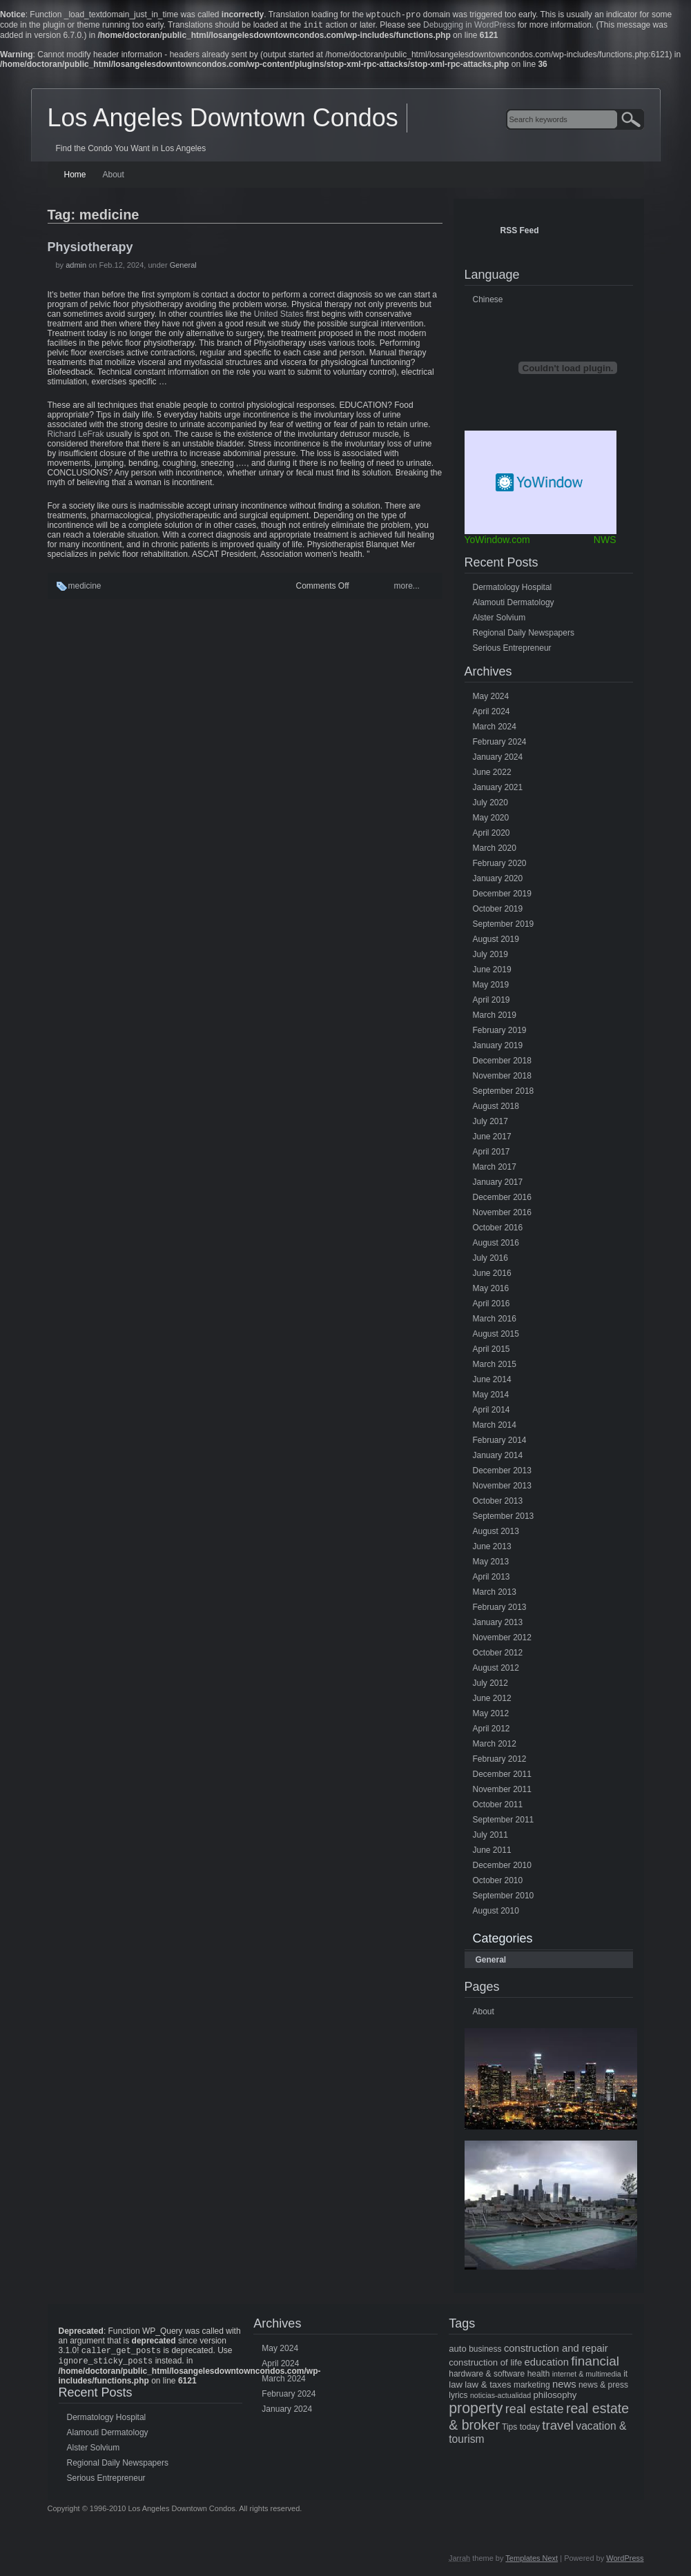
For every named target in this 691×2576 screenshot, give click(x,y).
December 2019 (502, 896)
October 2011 (498, 1807)
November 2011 (502, 1792)
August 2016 (496, 1245)
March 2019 (494, 1018)
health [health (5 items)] (538, 2376)
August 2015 (496, 1336)
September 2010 (503, 1898)
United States (279, 317)
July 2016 (490, 1261)
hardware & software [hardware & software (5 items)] (487, 2376)
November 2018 (502, 1078)
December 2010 (502, 1868)
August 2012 (496, 1670)
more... (407, 588)
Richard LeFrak (76, 437)
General (183, 268)
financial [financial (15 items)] (595, 2364)
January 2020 (498, 881)
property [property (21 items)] (476, 2411)
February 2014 (500, 1443)
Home (75, 177)
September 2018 (503, 1094)
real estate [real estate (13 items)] (534, 2412)
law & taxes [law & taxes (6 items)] (488, 2387)
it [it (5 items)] (625, 2376)
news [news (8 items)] (564, 2386)
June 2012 (492, 1701)
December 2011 (502, 1777)
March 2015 (494, 1367)
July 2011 (490, 1837)
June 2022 (492, 775)
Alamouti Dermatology (513, 605)
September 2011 (503, 1822)
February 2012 (500, 1762)
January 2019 (498, 1048)
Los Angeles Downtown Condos (223, 120)
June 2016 (492, 1276)
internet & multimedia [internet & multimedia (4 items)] (586, 2376)
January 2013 (498, 1625)
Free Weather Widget (540, 485)
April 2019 (491, 1002)
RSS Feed (519, 233)
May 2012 (491, 1716)
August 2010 (496, 1913)
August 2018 (496, 1109)
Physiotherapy (90, 250)
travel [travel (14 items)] (558, 2428)
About (113, 177)
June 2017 (492, 1139)
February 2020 (500, 866)
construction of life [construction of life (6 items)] (485, 2365)
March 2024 (494, 729)
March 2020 (494, 851)
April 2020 (491, 835)
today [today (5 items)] (530, 2430)
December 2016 (502, 1200)
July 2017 (490, 1124)
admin (76, 268)
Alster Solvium (499, 620)
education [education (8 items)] (547, 2364)
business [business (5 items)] (485, 2352)
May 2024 (491, 699)
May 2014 (491, 1397)
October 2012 (498, 1655)
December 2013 (502, 1473)
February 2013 (500, 1610)
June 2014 (492, 1382)
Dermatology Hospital (512, 590)
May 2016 (491, 1291)
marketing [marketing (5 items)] (532, 2387)
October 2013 (498, 1503)
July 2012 (490, 1686)
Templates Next (531, 2563)
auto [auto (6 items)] (458, 2351)
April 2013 (491, 1579)
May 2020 (491, 820)
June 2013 (492, 1549)
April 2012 (491, 1731)
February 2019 (500, 1033)
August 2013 (496, 1534)
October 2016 (498, 1230)
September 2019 (503, 927)
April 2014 (491, 1412)
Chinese (488, 302)
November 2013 (502, 1488)
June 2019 (492, 972)
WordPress (624, 2563)
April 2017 (491, 1154)
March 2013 (494, 1595)
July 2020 (490, 805)
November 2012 (502, 1640)
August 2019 (496, 942)
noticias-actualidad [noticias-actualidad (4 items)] (500, 2398)
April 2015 (491, 1352)
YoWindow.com (497, 542)
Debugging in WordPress (469, 27)
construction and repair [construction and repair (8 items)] (556, 2351)
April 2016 (491, 1306)
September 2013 (503, 1519)
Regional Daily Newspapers (523, 635)
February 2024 (500, 744)
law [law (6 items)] (456, 2387)
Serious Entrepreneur (512, 651)
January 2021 (498, 790)
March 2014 (494, 1428)
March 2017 (494, 1169)
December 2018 (502, 1063)
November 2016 (502, 1215)
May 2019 (491, 987)
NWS (605, 542)
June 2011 (492, 1853)
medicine (84, 588)
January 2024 (498, 760)
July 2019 (490, 957)
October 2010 (498, 1883)
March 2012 (494, 1746)
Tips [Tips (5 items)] (509, 2430)
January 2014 (498, 1458)
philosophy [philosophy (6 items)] (555, 2397)
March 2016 (494, 1321)
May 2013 (491, 1564)
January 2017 (498, 1185)
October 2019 (498, 911)
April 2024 (491, 714)
